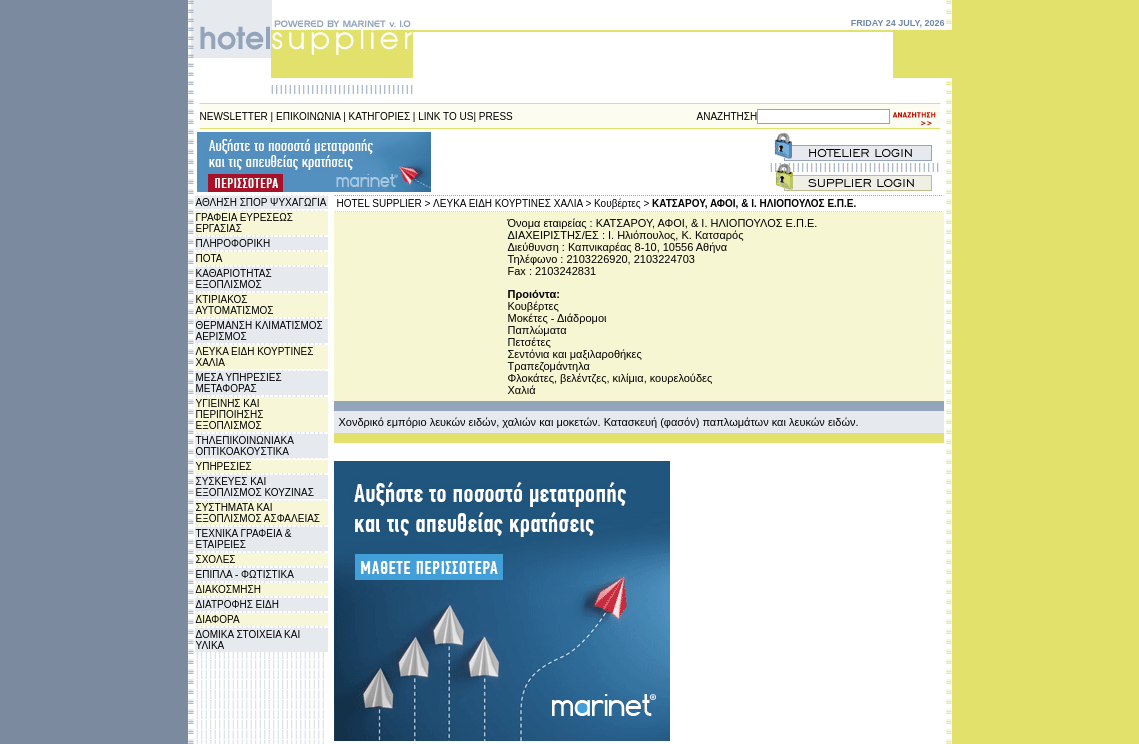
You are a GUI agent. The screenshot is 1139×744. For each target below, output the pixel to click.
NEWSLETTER (234, 116)
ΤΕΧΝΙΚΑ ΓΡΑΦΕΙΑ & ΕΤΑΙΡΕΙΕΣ (244, 539)
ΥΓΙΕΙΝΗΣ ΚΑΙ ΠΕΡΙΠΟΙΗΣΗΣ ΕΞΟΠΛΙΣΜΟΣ (230, 414)
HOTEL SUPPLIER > (384, 203)
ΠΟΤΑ (209, 258)
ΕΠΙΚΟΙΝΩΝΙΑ (308, 116)
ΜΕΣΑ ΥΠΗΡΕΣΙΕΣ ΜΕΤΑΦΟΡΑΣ (239, 383)
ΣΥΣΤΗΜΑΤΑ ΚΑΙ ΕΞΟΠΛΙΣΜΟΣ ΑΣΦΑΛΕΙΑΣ (258, 513)
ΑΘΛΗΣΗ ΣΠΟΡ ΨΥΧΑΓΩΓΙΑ (261, 202)
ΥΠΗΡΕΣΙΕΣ (224, 466)
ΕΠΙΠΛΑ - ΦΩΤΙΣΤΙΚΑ (245, 574)
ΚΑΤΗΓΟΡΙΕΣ (380, 116)
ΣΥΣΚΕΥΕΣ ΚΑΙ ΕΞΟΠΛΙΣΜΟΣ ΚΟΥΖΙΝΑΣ (255, 487)
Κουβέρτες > (621, 203)
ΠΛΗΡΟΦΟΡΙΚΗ (233, 243)
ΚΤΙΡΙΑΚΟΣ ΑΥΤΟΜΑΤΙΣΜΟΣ (235, 305)
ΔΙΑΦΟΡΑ (218, 619)
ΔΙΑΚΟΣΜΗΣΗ (228, 589)
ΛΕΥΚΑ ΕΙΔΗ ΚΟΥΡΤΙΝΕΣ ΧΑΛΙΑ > (512, 203)
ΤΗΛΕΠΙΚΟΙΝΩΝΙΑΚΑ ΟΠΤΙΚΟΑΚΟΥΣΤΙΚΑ (245, 446)
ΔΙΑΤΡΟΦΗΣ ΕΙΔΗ (237, 604)
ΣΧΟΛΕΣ (216, 559)
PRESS (496, 116)
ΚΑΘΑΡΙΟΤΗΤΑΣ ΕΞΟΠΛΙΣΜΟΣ (234, 279)
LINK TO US (445, 116)
